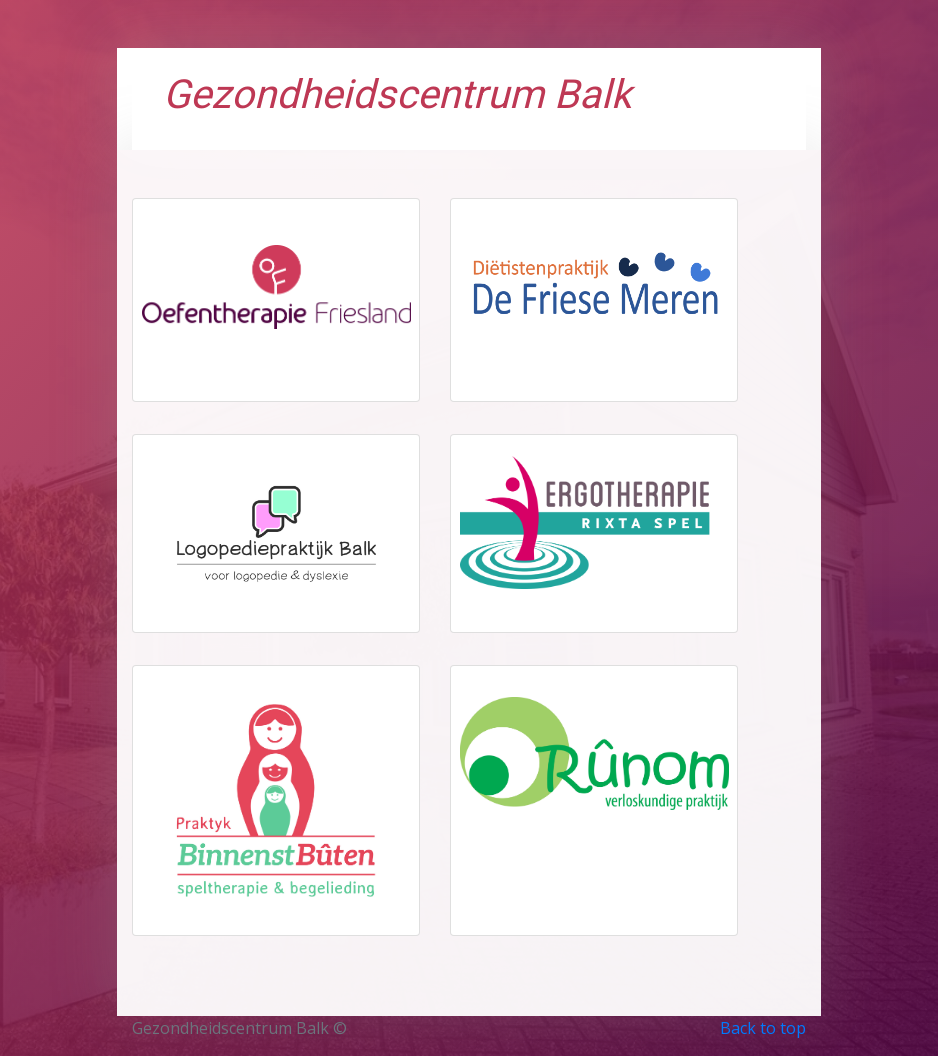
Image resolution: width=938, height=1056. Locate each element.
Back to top (763, 1028)
